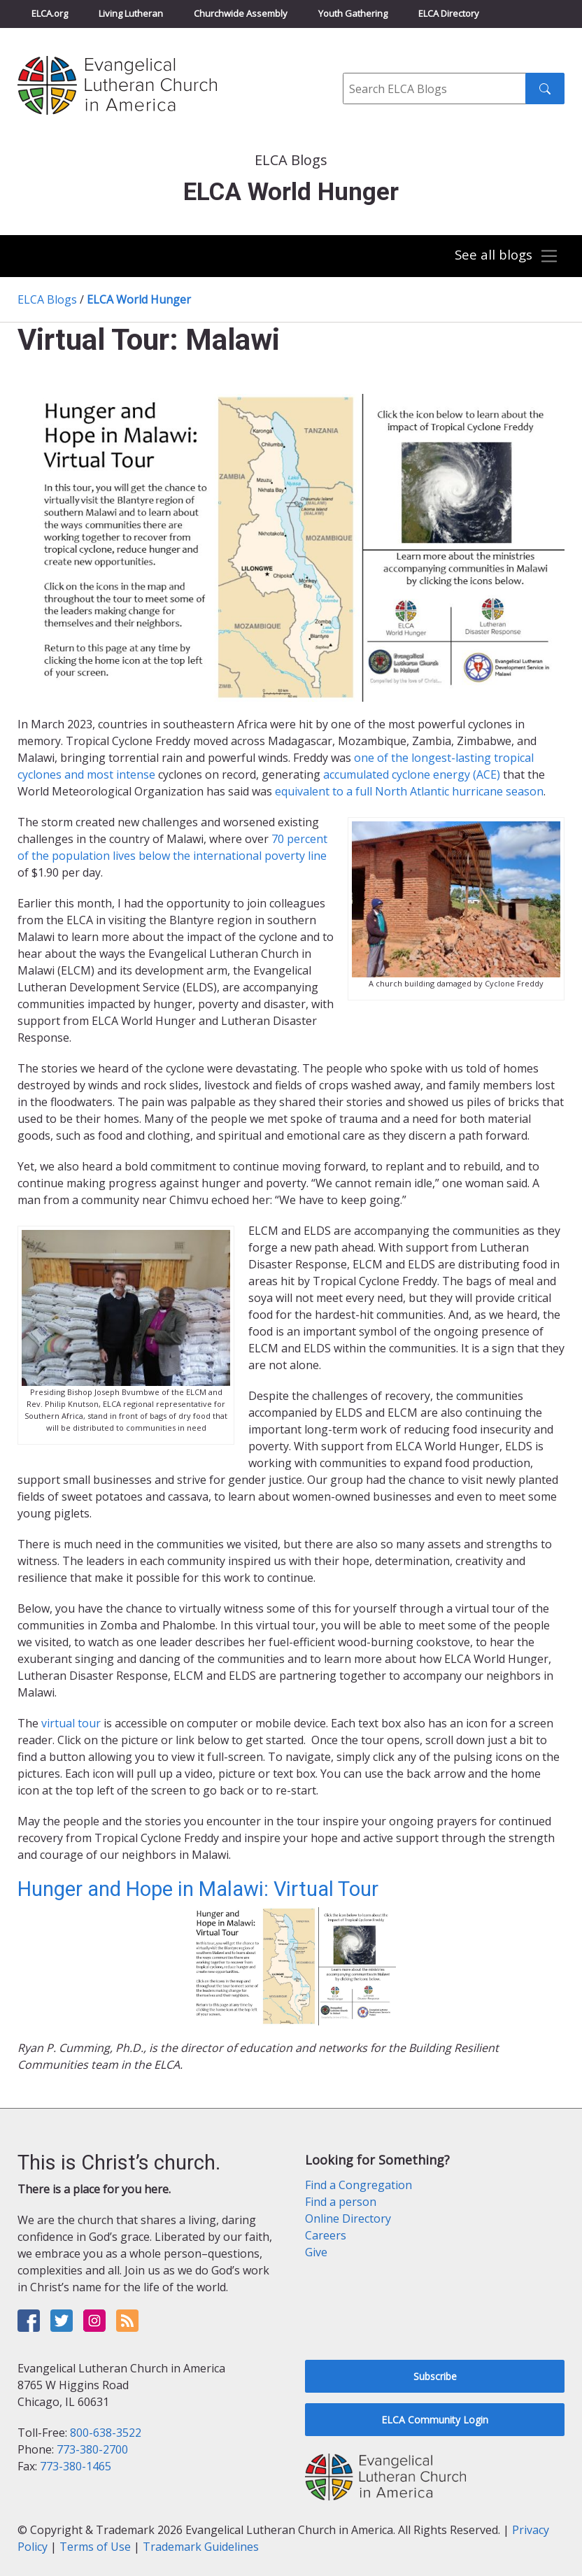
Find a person (340, 2201)
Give (316, 2252)
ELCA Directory (448, 13)
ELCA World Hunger (139, 299)
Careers (325, 2235)
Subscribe (435, 2376)
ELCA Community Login (434, 2419)
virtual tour (71, 1723)
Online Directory (348, 2218)
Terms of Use (95, 2546)
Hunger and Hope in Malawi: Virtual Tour (197, 1889)
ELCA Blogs (47, 299)
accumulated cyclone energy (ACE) (411, 774)
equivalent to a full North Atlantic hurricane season (409, 791)
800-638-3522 (105, 2432)
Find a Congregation (358, 2185)
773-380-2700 (92, 2449)
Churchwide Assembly (241, 13)
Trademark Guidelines (201, 2546)
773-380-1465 (75, 2466)
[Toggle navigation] (506, 256)
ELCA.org (49, 13)
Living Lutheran (131, 13)
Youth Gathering (353, 13)
